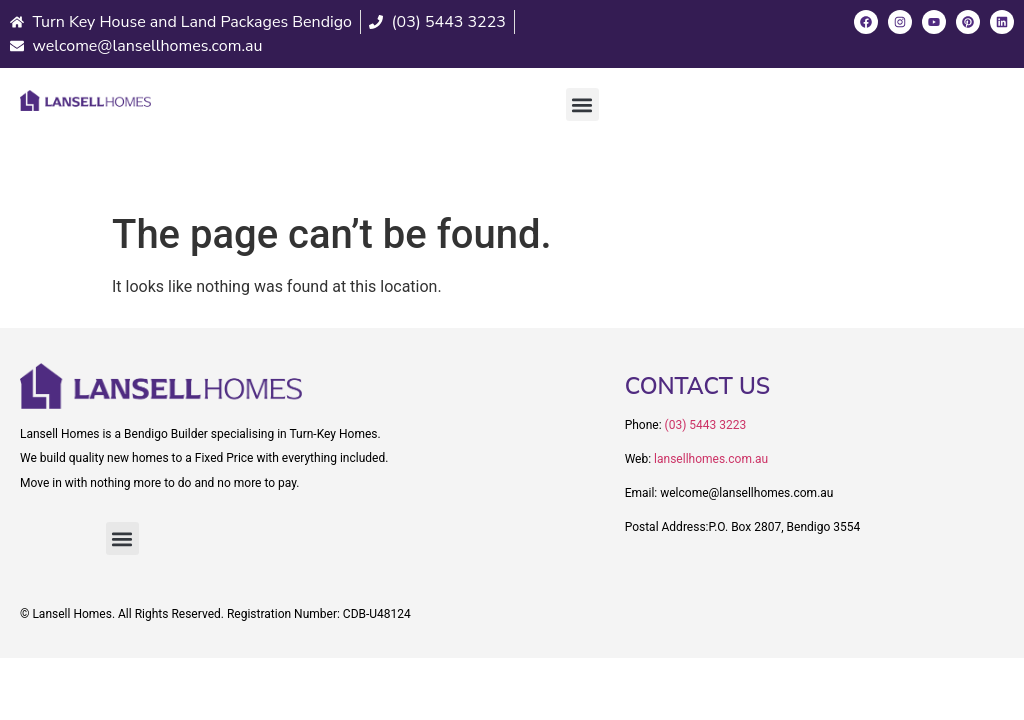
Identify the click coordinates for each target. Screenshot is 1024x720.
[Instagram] (900, 22)
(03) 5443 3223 (706, 425)
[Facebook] (866, 22)
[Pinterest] (968, 22)
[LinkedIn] (1002, 22)
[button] (582, 104)
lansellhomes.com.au (711, 459)
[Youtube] (934, 22)
